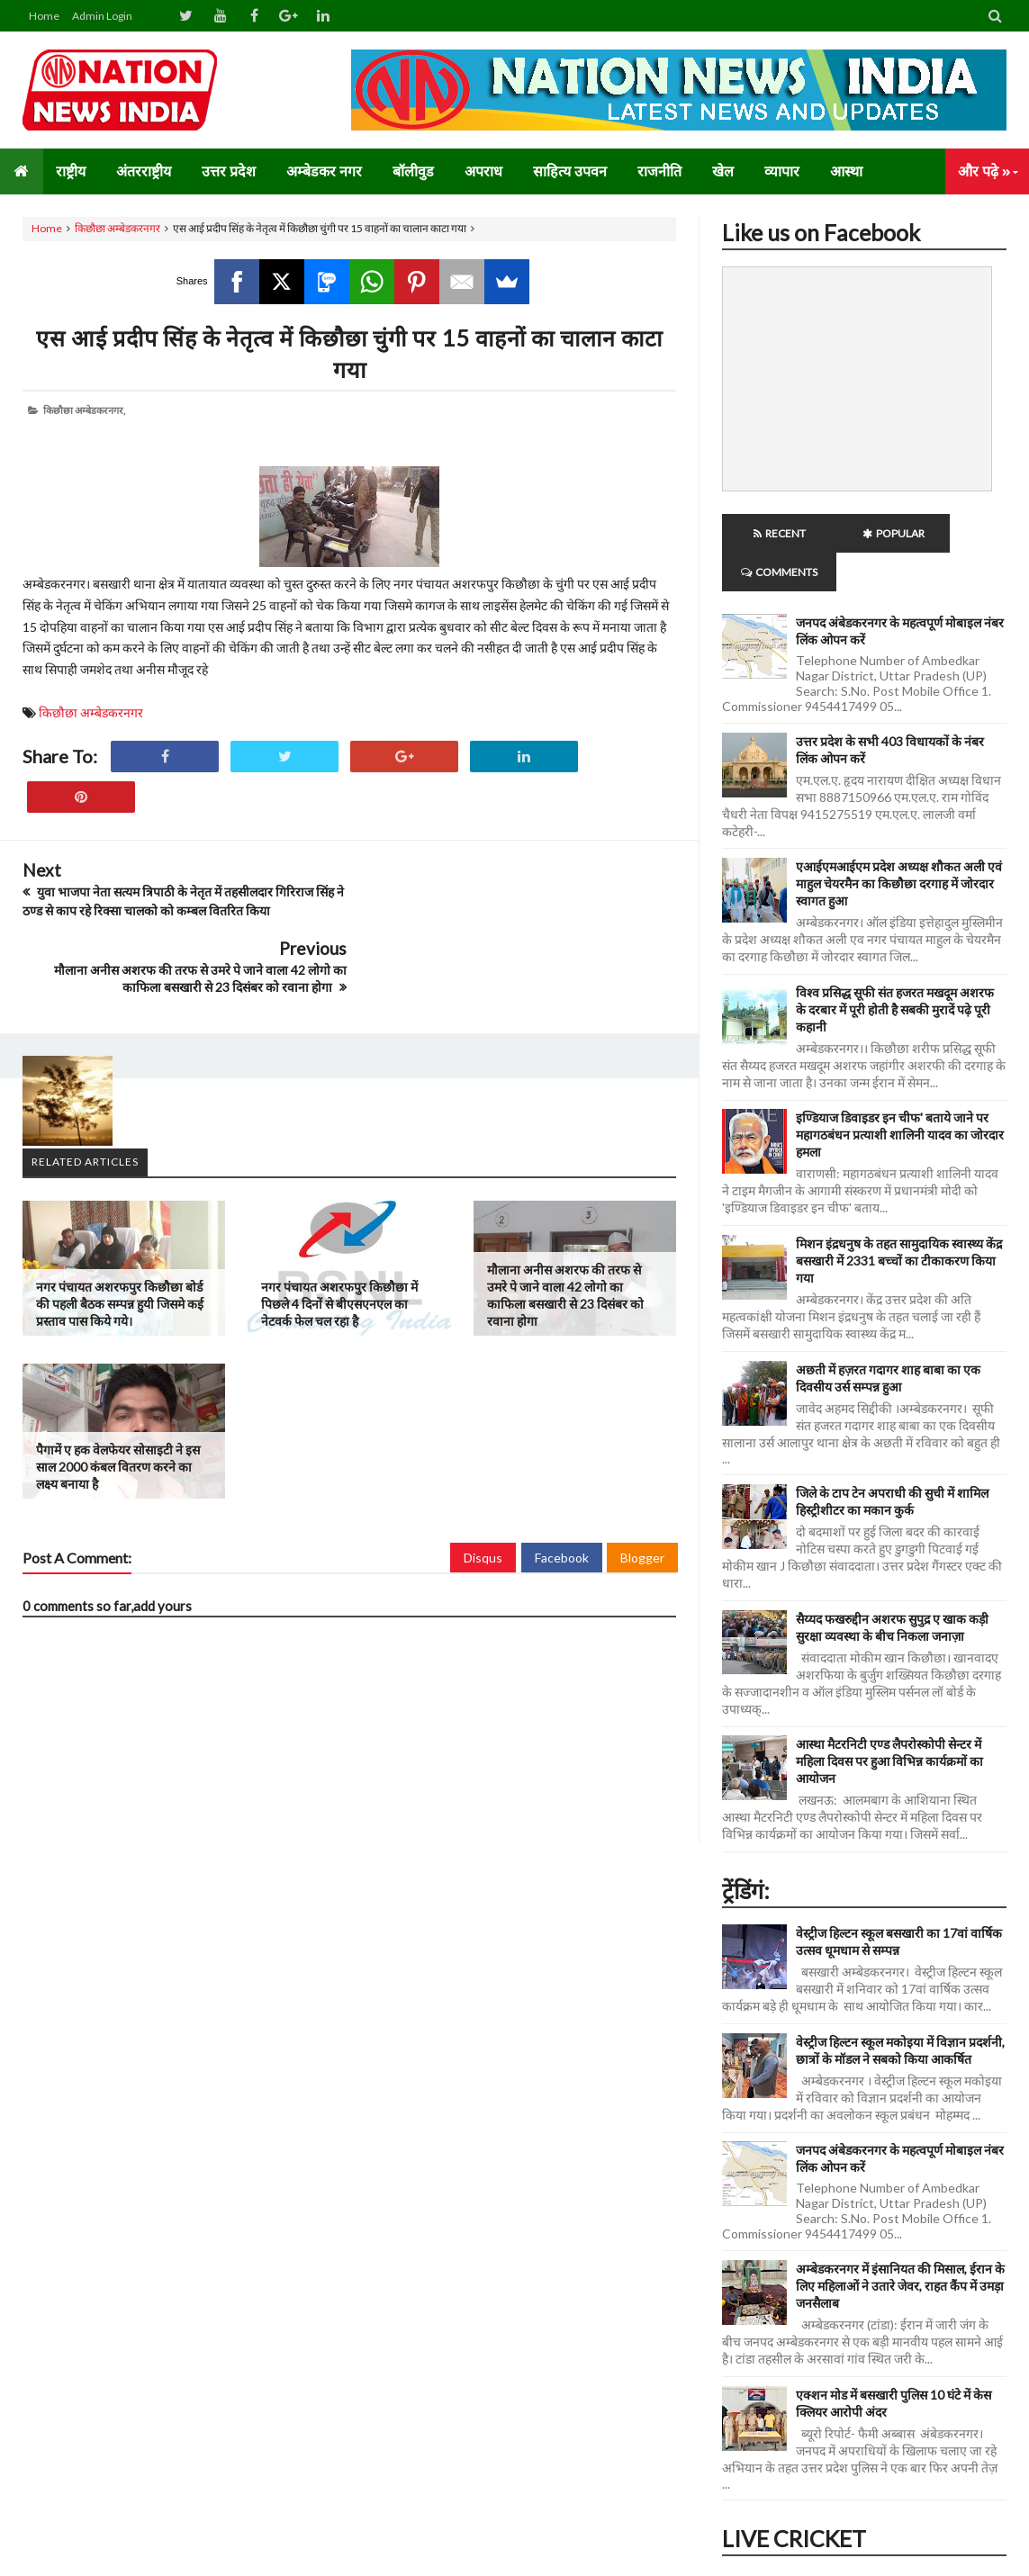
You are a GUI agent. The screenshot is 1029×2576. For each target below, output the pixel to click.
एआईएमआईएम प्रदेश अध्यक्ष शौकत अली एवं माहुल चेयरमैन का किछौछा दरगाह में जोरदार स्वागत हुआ (899, 844)
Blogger (642, 1479)
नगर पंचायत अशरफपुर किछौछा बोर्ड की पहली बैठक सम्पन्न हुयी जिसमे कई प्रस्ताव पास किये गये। (119, 1225)
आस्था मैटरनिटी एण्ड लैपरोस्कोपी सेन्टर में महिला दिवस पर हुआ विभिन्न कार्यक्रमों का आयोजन (889, 1722)
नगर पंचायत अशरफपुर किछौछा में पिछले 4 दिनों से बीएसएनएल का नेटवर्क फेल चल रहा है (339, 1225)
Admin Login (102, 16)
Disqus (483, 1479)
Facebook (562, 1479)
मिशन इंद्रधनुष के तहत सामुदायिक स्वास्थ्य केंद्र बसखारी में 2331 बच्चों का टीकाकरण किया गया (899, 1222)
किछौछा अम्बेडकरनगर (117, 228)
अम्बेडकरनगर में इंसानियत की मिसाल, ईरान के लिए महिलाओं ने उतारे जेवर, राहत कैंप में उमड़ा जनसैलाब (900, 2247)
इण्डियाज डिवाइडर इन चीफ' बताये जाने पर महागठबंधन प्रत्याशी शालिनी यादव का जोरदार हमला (900, 1096)
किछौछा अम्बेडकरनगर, (84, 410)
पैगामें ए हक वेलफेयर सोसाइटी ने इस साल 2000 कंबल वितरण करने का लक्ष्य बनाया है (118, 1388)
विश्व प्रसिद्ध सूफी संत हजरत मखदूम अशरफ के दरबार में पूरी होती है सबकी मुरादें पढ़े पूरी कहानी (895, 970)
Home (44, 16)
